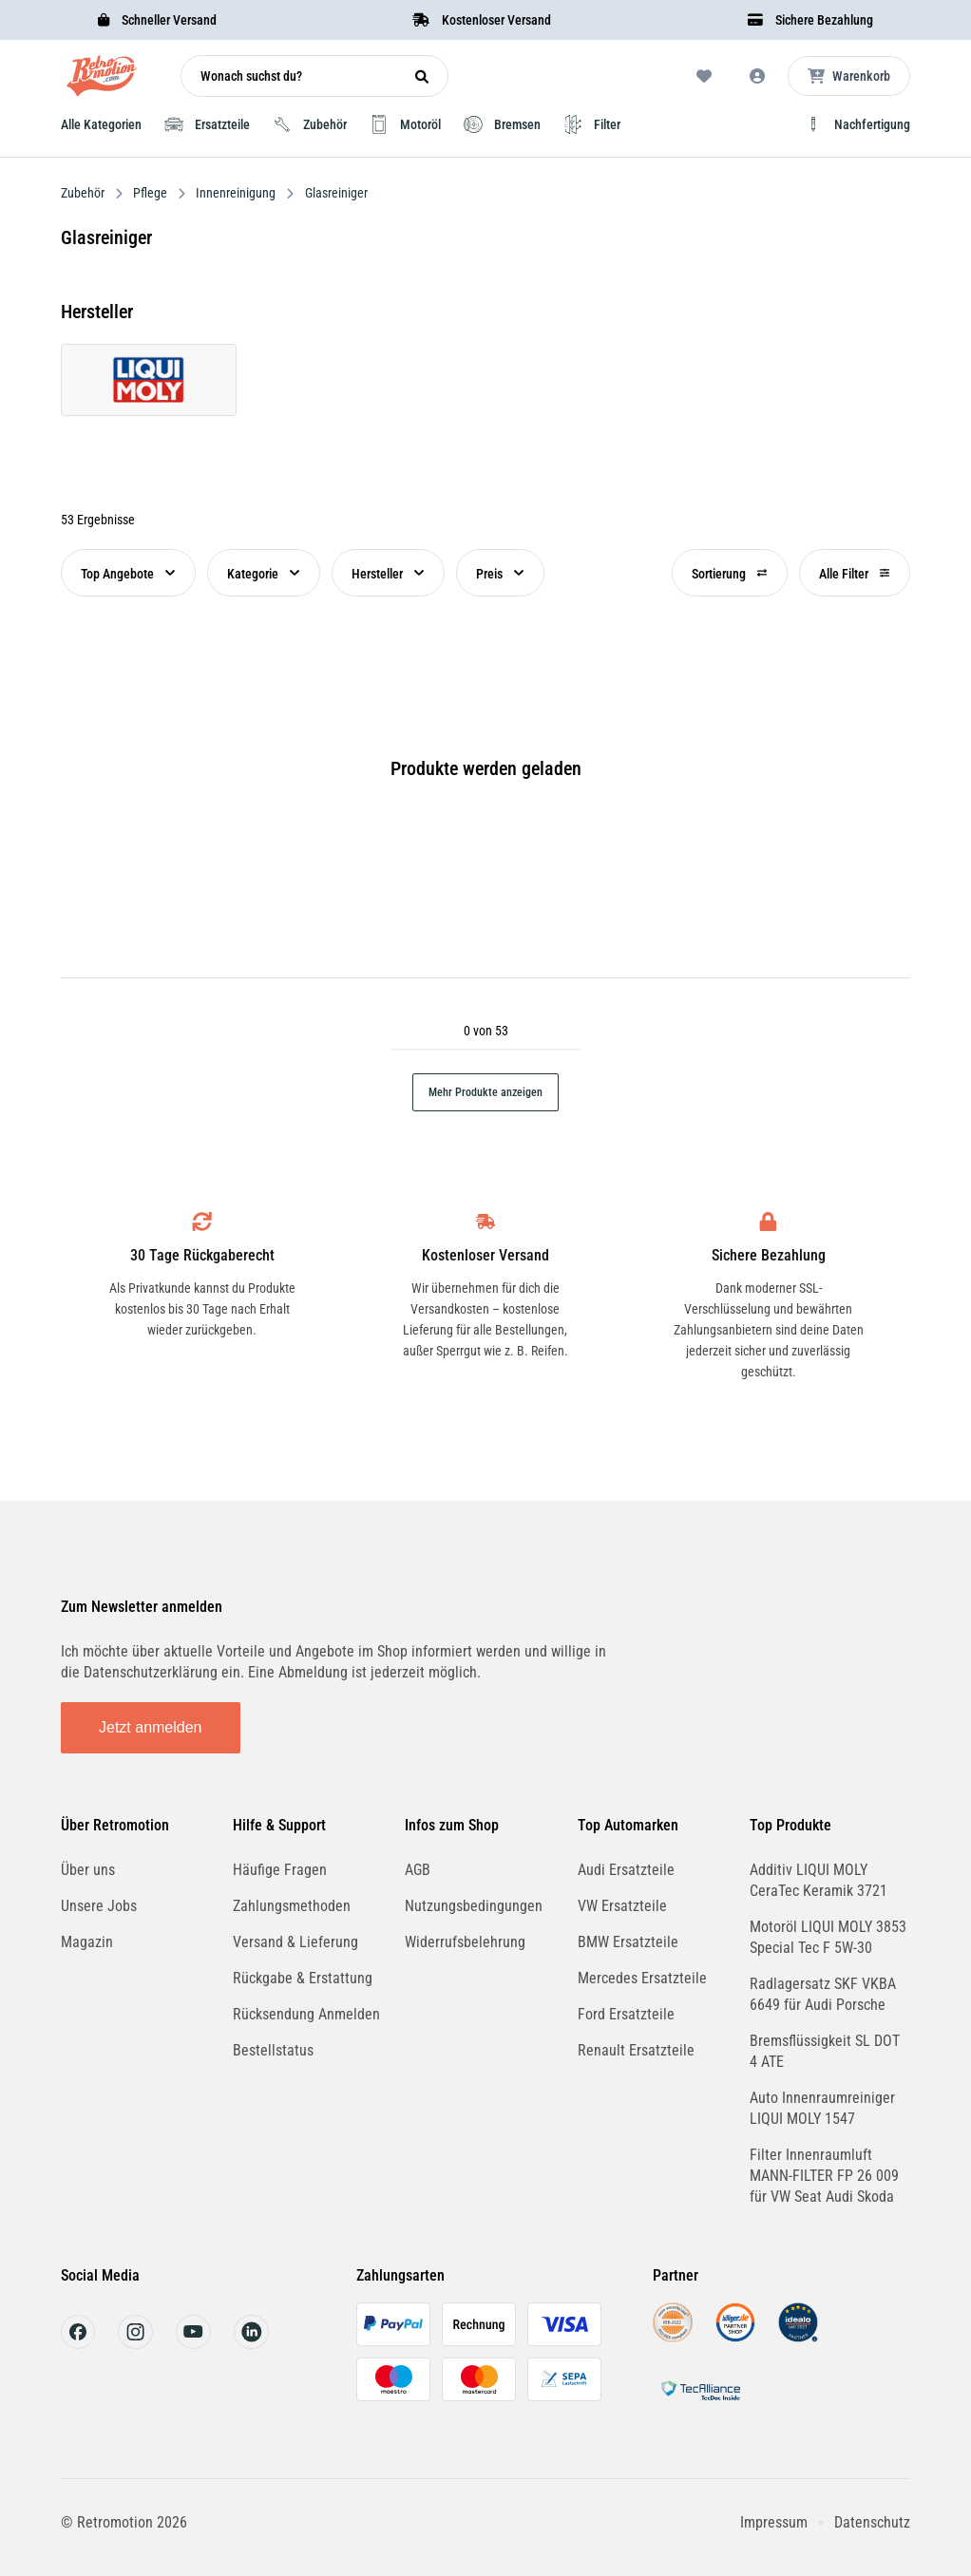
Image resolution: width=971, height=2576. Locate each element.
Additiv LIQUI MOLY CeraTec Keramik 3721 (818, 1880)
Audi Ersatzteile (626, 1870)
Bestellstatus (273, 2050)
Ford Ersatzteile (626, 2014)
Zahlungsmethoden (292, 1906)
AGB (417, 1870)
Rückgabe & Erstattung (302, 1978)
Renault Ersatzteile (636, 2050)
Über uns (88, 1870)
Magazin (87, 1942)
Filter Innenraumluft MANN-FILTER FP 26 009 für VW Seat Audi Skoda (824, 2176)
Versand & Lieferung (295, 1942)
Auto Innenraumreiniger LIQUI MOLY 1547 (822, 2108)
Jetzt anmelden (150, 1727)
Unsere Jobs (99, 1906)
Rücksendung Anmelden (306, 2014)
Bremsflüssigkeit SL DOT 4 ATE (825, 2051)
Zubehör (84, 192)
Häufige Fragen (280, 1870)
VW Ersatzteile (622, 1906)
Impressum (774, 2522)
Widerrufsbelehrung (465, 1942)
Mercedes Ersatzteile (642, 1978)
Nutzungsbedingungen (474, 1906)
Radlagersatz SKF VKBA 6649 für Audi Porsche (823, 1994)
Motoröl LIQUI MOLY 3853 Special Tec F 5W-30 (828, 1937)
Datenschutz (872, 2522)
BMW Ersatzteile (628, 1942)
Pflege (150, 192)
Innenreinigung (235, 192)
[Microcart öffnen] (849, 76)
